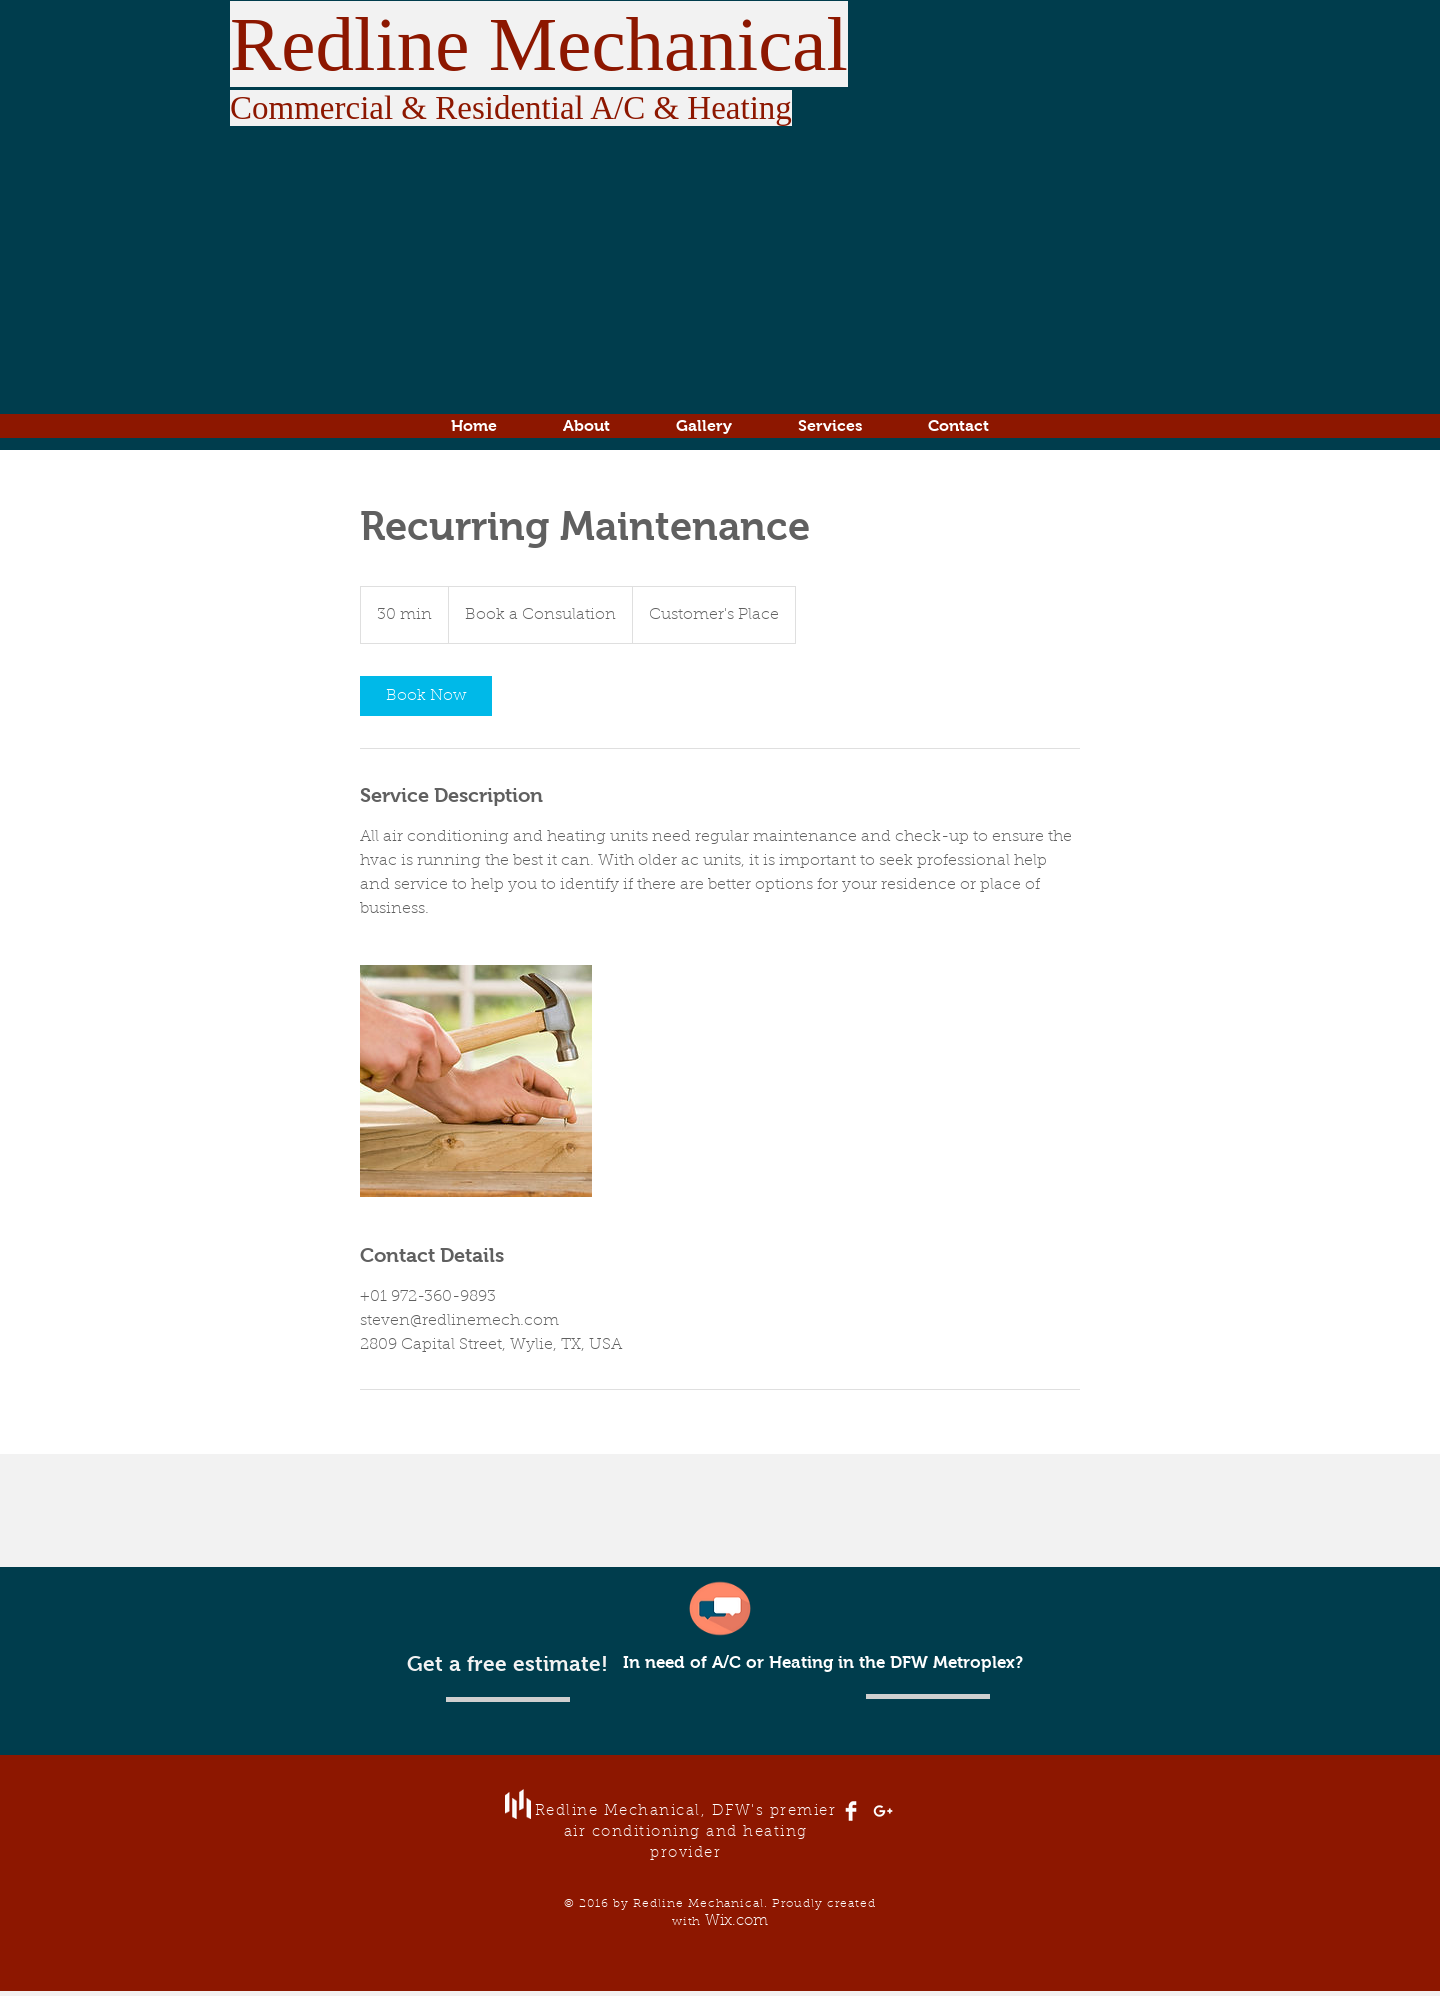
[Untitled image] (476, 1081)
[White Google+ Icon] (883, 1811)
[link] (426, 696)
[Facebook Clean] (851, 1811)
